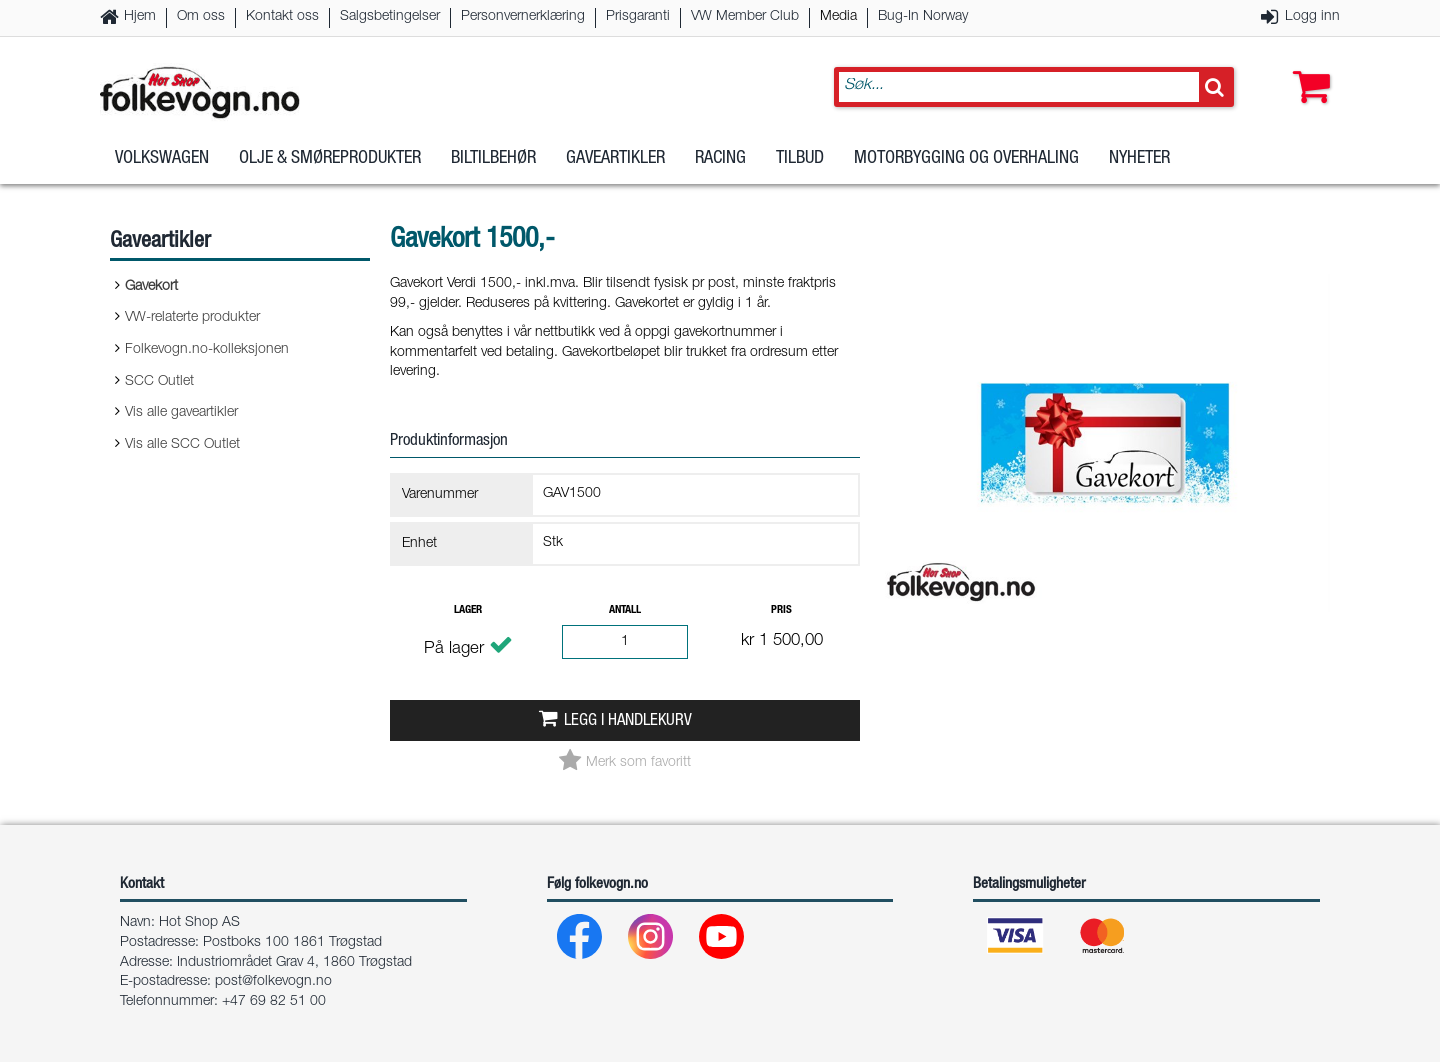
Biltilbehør (493, 159)
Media (838, 17)
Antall (625, 610)
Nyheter (1139, 159)
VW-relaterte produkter (192, 318)
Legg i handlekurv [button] (628, 721)
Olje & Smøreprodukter (330, 159)
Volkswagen (162, 159)
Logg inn (1312, 17)
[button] (1307, 67)
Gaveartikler (615, 159)
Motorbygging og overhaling (966, 159)
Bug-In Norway (923, 17)
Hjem (140, 17)
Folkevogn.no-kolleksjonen (207, 350)
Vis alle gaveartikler (181, 413)
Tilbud (800, 159)
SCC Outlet (159, 382)
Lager (468, 610)
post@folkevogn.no (273, 982)
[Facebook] (580, 941)
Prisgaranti (638, 17)
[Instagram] (651, 941)
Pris (781, 610)
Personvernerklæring (523, 17)
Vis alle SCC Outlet (182, 445)
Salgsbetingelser (390, 17)
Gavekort (151, 287)
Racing (720, 159)
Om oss (201, 17)
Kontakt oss (282, 17)
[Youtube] (722, 941)
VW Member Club (745, 17)
